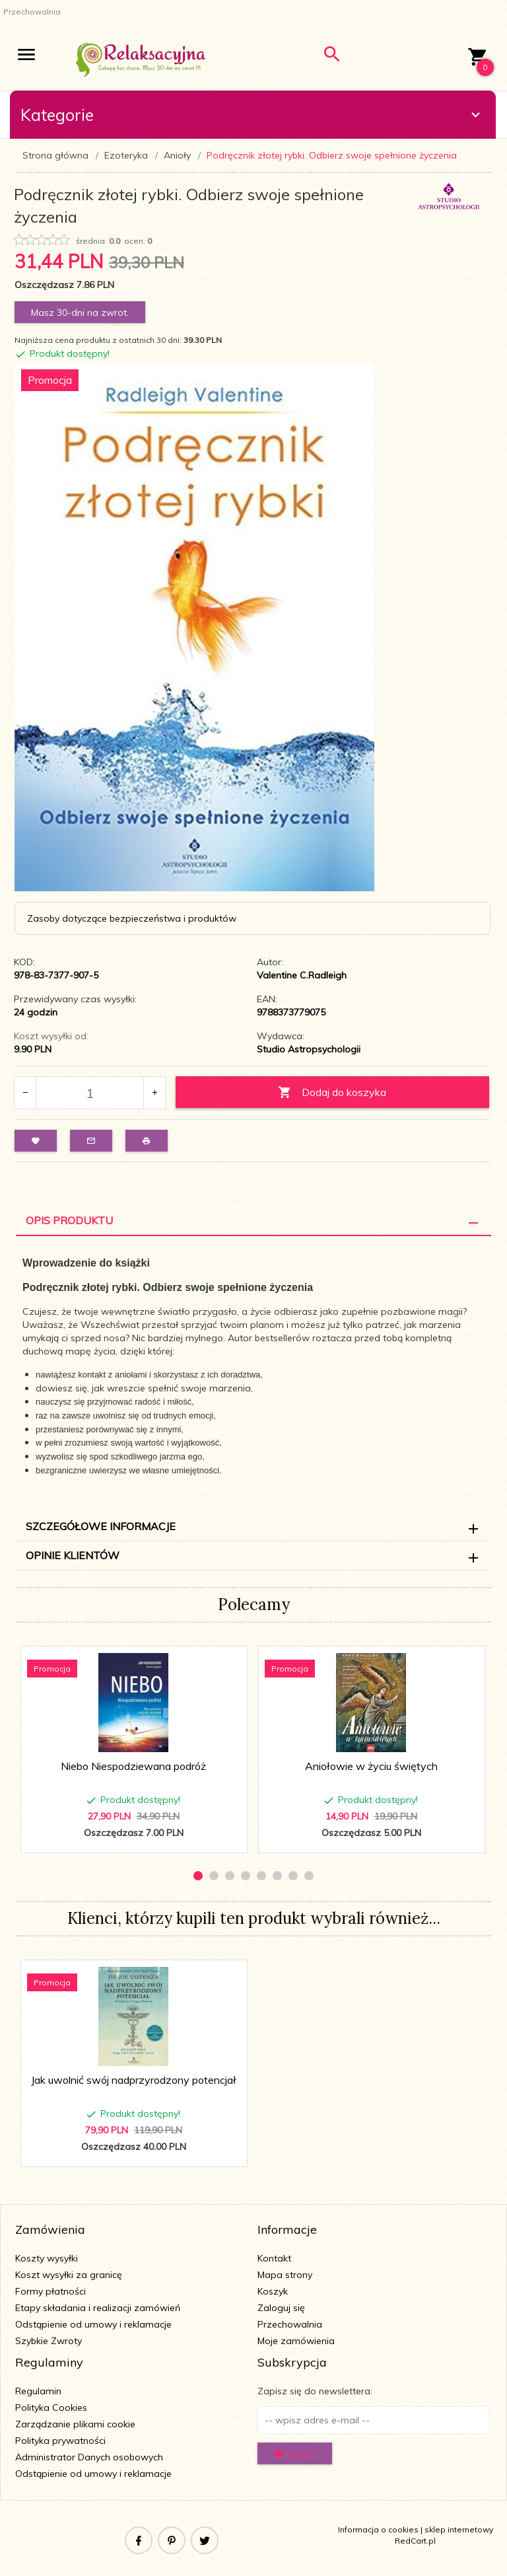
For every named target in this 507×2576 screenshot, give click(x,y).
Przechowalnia (289, 2324)
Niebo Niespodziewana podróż (133, 1766)
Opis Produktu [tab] (69, 1220)
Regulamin (38, 2391)
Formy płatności (50, 2291)
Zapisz (295, 2454)
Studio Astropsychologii (308, 1049)
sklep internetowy (458, 2529)
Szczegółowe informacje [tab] (101, 1526)
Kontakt (274, 2258)
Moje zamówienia (296, 2341)
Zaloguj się (281, 2308)
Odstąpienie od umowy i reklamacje (93, 2324)
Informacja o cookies (378, 2529)
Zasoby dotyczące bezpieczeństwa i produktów (131, 918)
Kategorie (252, 114)
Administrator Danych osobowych (89, 2457)
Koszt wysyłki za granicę (68, 2275)
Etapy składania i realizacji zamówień (97, 2308)
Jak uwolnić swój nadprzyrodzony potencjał (133, 2079)
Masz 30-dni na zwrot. (80, 312)
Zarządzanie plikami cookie (75, 2424)
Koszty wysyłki (46, 2258)
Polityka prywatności (60, 2441)
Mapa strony (284, 2275)
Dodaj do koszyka (332, 1092)
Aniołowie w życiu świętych (371, 1766)
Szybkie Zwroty (48, 2341)
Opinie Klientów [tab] (72, 1555)
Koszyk (272, 2291)
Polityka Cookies (51, 2407)
